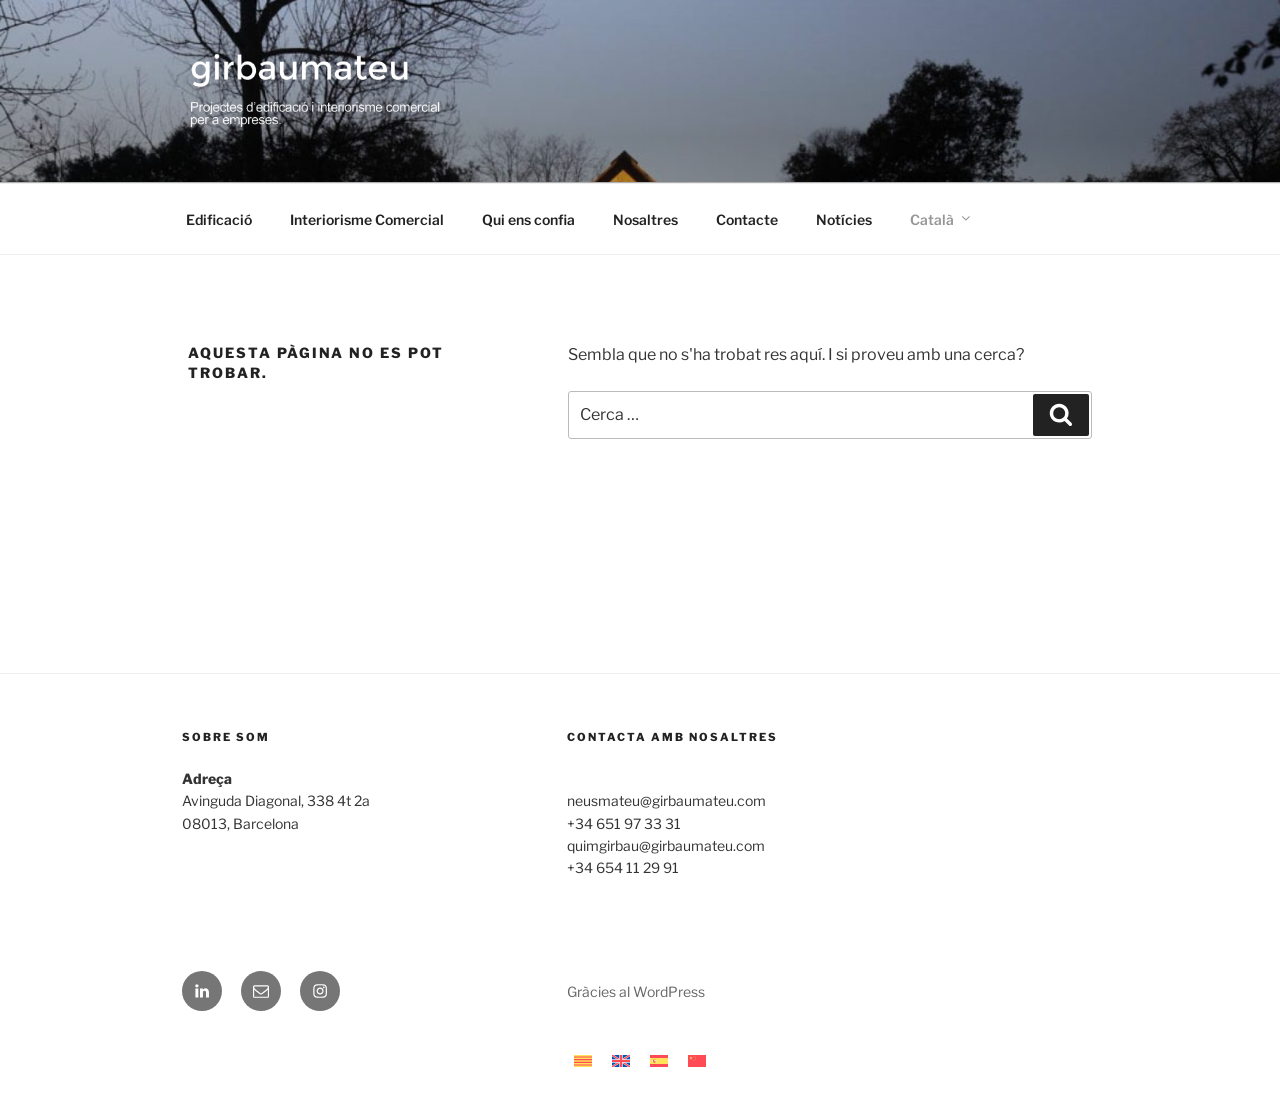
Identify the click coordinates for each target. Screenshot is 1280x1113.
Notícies (844, 219)
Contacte (747, 219)
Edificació (219, 219)
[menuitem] (938, 219)
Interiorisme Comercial (367, 219)
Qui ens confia (528, 219)
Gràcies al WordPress (636, 991)
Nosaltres (645, 219)
